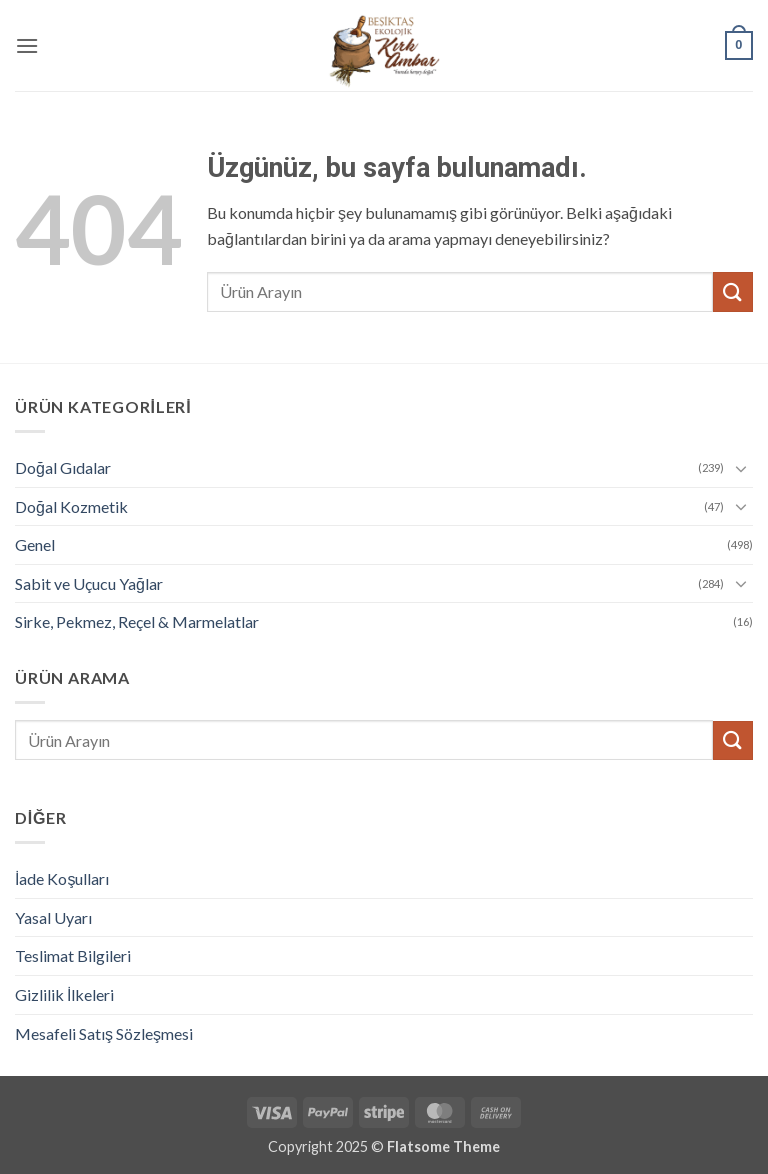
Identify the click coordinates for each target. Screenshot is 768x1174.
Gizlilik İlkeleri (64, 994)
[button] (27, 45)
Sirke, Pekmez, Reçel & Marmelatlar (137, 621)
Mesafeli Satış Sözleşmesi (104, 1033)
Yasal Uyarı (53, 917)
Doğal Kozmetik (71, 506)
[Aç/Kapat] (741, 468)
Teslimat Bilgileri (73, 955)
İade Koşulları (62, 878)
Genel (35, 544)
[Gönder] (733, 291)
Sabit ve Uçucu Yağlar (89, 583)
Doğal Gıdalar (63, 467)
